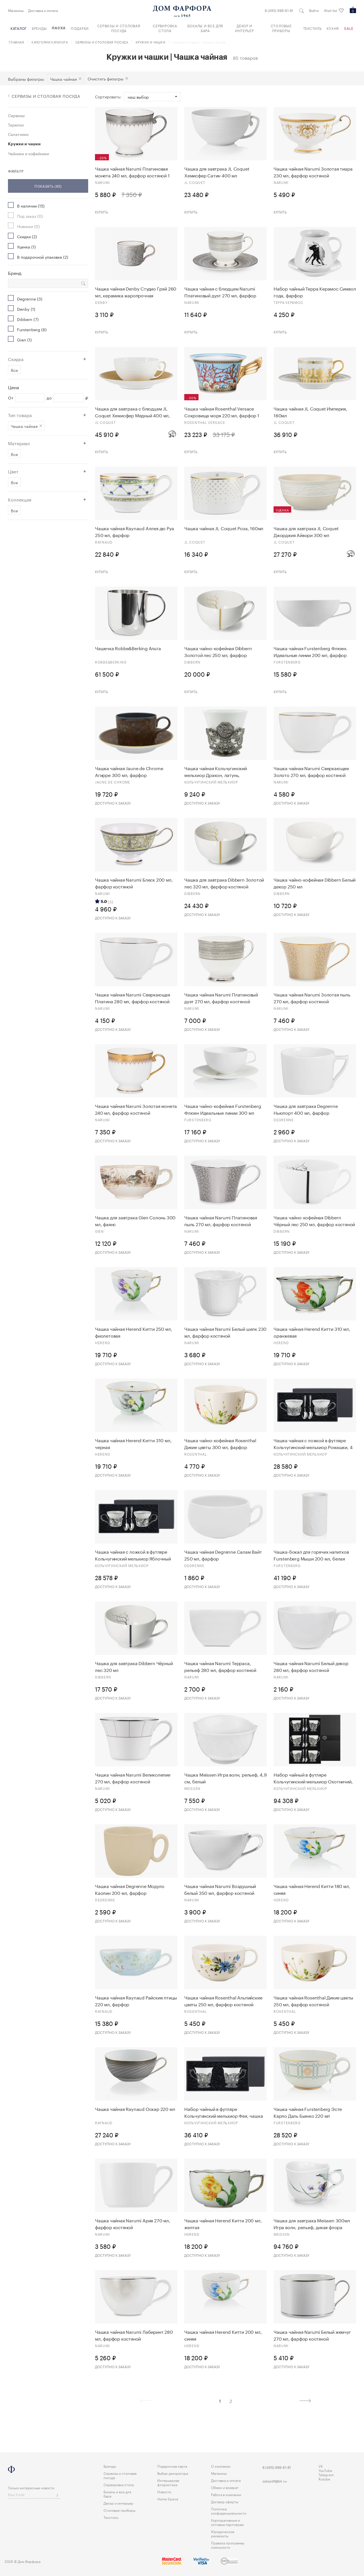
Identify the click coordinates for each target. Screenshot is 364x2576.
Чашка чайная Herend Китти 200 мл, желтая (223, 2223)
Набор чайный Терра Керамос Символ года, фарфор (315, 292)
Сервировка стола (165, 28)
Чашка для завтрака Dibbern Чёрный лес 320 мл (134, 1666)
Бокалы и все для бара (205, 28)
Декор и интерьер (244, 28)
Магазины (16, 10)
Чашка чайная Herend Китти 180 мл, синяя (312, 1889)
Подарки (80, 28)
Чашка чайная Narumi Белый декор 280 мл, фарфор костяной (311, 1666)
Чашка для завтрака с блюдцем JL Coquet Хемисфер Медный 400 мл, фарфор (132, 411)
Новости (164, 2491)
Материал (19, 443)
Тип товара (20, 414)
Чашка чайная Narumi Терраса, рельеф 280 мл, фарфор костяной (220, 1666)
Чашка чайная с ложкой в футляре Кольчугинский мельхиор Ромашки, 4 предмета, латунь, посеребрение (313, 1443)
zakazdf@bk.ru (274, 2480)
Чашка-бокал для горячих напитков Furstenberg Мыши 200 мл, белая (311, 1555)
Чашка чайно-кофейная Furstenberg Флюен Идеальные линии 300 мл (222, 1109)
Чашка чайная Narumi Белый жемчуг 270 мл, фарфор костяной (312, 2335)
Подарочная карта (172, 2466)
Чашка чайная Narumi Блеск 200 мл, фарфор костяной (134, 883)
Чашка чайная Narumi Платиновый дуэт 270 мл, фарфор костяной (221, 997)
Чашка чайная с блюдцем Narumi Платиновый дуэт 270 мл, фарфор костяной (220, 292)
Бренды (39, 28)
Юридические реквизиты (222, 2533)
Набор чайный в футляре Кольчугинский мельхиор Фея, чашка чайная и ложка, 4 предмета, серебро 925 (224, 2112)
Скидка (16, 358)
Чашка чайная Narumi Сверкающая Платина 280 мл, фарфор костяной (132, 997)
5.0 (104, 901)
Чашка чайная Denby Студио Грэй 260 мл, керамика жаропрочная (135, 292)
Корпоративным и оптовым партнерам (227, 2522)
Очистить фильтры (105, 78)
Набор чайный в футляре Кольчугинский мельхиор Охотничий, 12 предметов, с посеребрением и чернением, (313, 1778)
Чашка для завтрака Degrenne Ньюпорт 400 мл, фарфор (306, 1109)
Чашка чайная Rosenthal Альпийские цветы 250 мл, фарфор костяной (223, 2000)
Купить (101, 211)
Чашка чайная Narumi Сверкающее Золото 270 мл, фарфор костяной (311, 771)
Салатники (18, 134)
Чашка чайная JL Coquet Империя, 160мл (310, 411)
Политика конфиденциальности (228, 2510)
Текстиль (312, 28)
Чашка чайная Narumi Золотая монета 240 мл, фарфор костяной (136, 1109)
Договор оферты (224, 2501)
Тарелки (16, 124)
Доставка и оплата (43, 10)
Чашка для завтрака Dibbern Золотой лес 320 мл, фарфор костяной (224, 883)
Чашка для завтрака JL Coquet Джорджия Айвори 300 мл (306, 531)
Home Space (167, 2498)
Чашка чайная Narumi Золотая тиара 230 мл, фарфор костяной (313, 172)
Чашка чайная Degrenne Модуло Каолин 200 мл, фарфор (129, 1889)
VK (320, 2466)
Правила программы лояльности (227, 2545)
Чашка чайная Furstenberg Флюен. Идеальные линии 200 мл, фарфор (311, 651)
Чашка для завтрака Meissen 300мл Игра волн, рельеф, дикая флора (312, 2223)
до (49, 397)
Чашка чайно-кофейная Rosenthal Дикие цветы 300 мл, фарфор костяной (220, 1443)
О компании (220, 2466)
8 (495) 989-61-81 (279, 10)
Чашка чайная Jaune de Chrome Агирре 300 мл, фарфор (129, 771)
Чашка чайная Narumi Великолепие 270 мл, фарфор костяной (132, 1778)
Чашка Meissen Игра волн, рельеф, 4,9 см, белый (225, 1778)
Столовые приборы (281, 28)
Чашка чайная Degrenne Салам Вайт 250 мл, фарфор (223, 1555)
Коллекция (19, 499)
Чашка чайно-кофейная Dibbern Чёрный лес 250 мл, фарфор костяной (314, 1220)
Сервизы (16, 115)
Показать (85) (48, 185)
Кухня (333, 28)
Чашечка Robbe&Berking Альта (128, 647)
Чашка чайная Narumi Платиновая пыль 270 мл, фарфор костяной (220, 1220)
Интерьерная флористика (168, 2482)
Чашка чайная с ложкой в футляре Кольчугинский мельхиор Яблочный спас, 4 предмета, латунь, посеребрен (136, 1555)
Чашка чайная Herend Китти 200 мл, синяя (223, 2335)
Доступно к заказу (113, 802)
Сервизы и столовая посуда (118, 28)
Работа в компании (226, 2494)
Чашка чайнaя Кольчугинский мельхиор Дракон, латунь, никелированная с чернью (215, 771)
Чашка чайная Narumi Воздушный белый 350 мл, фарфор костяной (220, 1889)
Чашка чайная (63, 79)
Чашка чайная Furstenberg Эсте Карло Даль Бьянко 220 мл (308, 2112)
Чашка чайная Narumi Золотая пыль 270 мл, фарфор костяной (312, 997)
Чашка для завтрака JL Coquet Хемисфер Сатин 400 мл (216, 172)
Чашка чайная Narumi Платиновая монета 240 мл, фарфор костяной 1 (132, 172)
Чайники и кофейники (28, 153)
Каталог (19, 28)
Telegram (326, 2474)
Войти (314, 10)
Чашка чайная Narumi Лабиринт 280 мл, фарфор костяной (134, 2335)
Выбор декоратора (172, 2473)
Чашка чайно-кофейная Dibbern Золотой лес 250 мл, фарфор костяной (218, 651)
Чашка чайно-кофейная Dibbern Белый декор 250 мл (314, 883)
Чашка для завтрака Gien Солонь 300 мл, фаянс (135, 1220)
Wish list (334, 10)
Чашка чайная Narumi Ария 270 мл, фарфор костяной (132, 2223)
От (11, 397)
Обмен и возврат (225, 2487)
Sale (348, 28)
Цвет (13, 471)
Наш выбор (138, 97)
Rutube (324, 2478)
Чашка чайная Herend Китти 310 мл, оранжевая (312, 1332)
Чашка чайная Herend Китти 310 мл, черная (133, 1443)
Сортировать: (108, 96)
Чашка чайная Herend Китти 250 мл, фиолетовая (133, 1332)
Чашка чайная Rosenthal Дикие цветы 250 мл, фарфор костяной (313, 2000)
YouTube (325, 2470)
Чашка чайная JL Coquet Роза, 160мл (223, 528)
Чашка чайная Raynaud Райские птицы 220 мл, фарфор (136, 2000)
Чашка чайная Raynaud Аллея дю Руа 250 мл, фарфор (134, 531)
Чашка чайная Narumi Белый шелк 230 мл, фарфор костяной (225, 1332)
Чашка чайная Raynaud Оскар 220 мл (135, 2108)
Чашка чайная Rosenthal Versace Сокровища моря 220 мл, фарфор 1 (221, 411)
